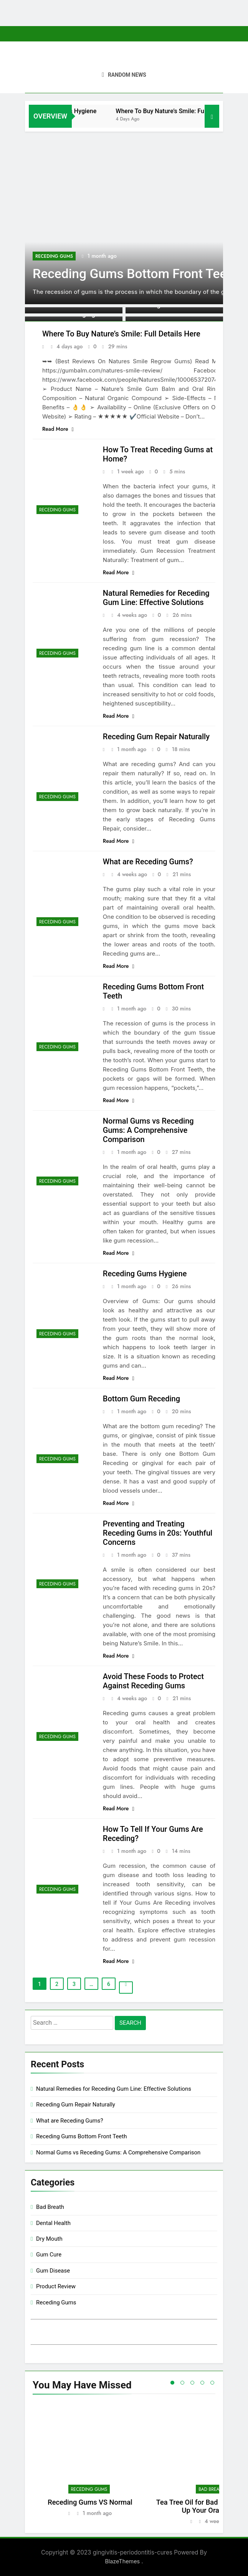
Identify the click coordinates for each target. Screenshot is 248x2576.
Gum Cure (48, 2254)
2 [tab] (182, 2383)
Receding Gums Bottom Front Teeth (135, 273)
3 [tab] (192, 2383)
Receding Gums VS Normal (90, 2502)
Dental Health (53, 2223)
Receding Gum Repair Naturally (156, 736)
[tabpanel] (90, 2463)
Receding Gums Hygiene (98, 111)
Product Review (56, 2286)
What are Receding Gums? (148, 861)
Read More (58, 429)
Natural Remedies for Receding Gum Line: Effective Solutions (156, 597)
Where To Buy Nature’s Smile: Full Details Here (121, 333)
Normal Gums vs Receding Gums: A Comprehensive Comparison (148, 1130)
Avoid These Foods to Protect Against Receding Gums (153, 1681)
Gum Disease (53, 2270)
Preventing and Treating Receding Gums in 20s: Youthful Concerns (157, 1533)
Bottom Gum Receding (141, 1398)
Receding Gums (54, 256)
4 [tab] (202, 2383)
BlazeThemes (123, 2561)
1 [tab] (172, 2383)
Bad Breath (50, 2207)
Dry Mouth (49, 2238)
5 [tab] (212, 2383)
